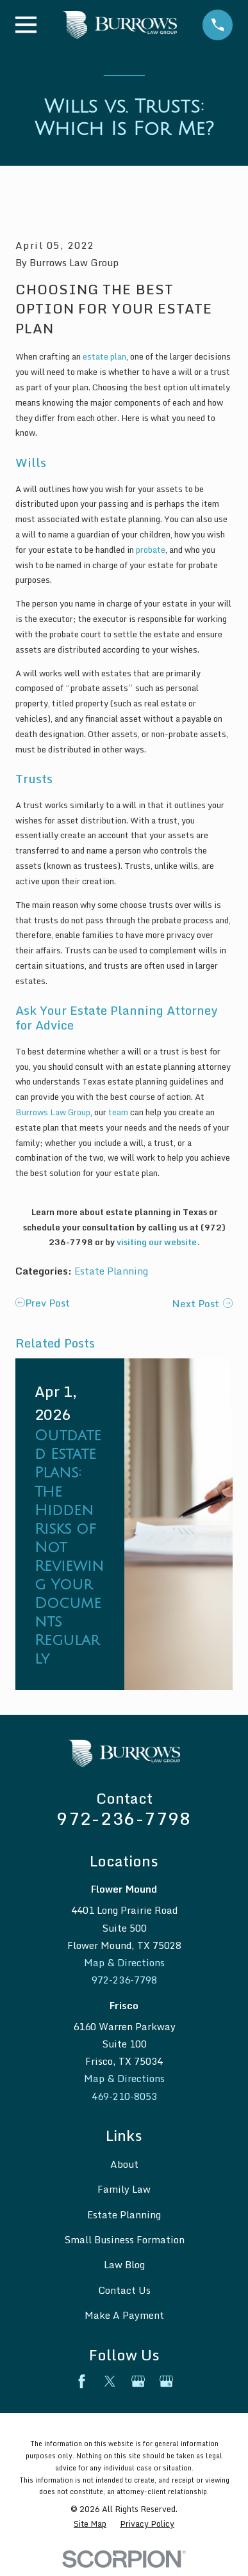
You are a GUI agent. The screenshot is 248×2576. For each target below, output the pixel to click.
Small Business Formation (124, 2239)
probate (150, 550)
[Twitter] (110, 2381)
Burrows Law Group (52, 1112)
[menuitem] (90, 2523)
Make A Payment (124, 2315)
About (124, 2164)
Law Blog (124, 2264)
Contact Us (124, 2290)
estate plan (104, 356)
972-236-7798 (123, 1818)
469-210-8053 (124, 2096)
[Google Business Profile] (138, 2381)
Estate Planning (111, 1270)
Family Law (124, 2189)
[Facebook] (81, 2381)
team (118, 1112)
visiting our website (157, 1242)
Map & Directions (124, 1962)
